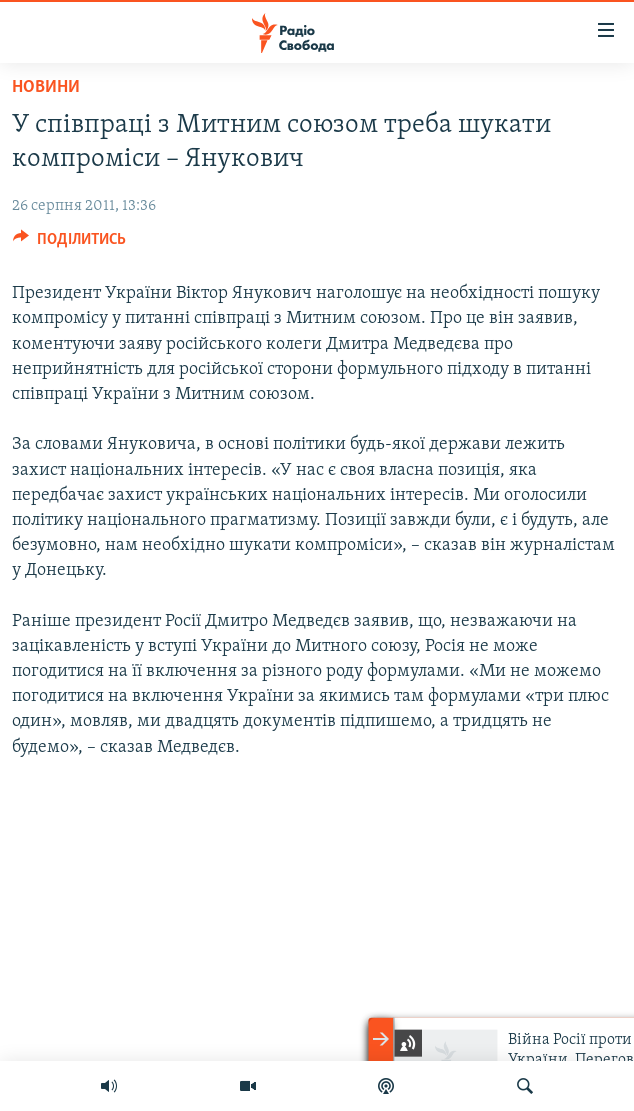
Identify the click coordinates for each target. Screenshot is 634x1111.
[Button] (69, 244)
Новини (46, 87)
